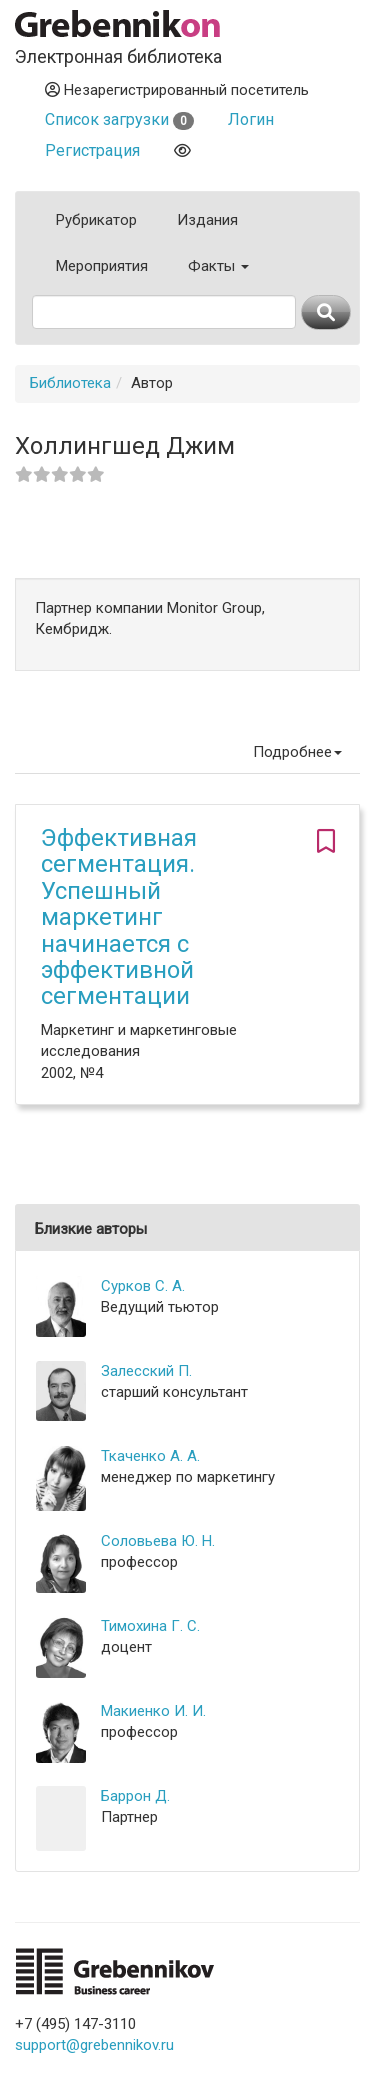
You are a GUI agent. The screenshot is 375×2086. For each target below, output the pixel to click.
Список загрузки (119, 119)
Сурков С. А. (143, 1286)
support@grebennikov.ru (94, 2045)
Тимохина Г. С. (150, 1626)
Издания (207, 220)
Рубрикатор (96, 220)
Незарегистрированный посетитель (177, 90)
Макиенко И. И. (153, 1711)
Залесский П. (146, 1371)
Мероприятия (102, 266)
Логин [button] (251, 119)
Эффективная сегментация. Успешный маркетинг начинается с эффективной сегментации (119, 917)
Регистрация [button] (92, 150)
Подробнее (297, 752)
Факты (218, 266)
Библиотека (70, 383)
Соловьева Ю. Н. (158, 1541)
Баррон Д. (135, 1796)
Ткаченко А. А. (150, 1456)
